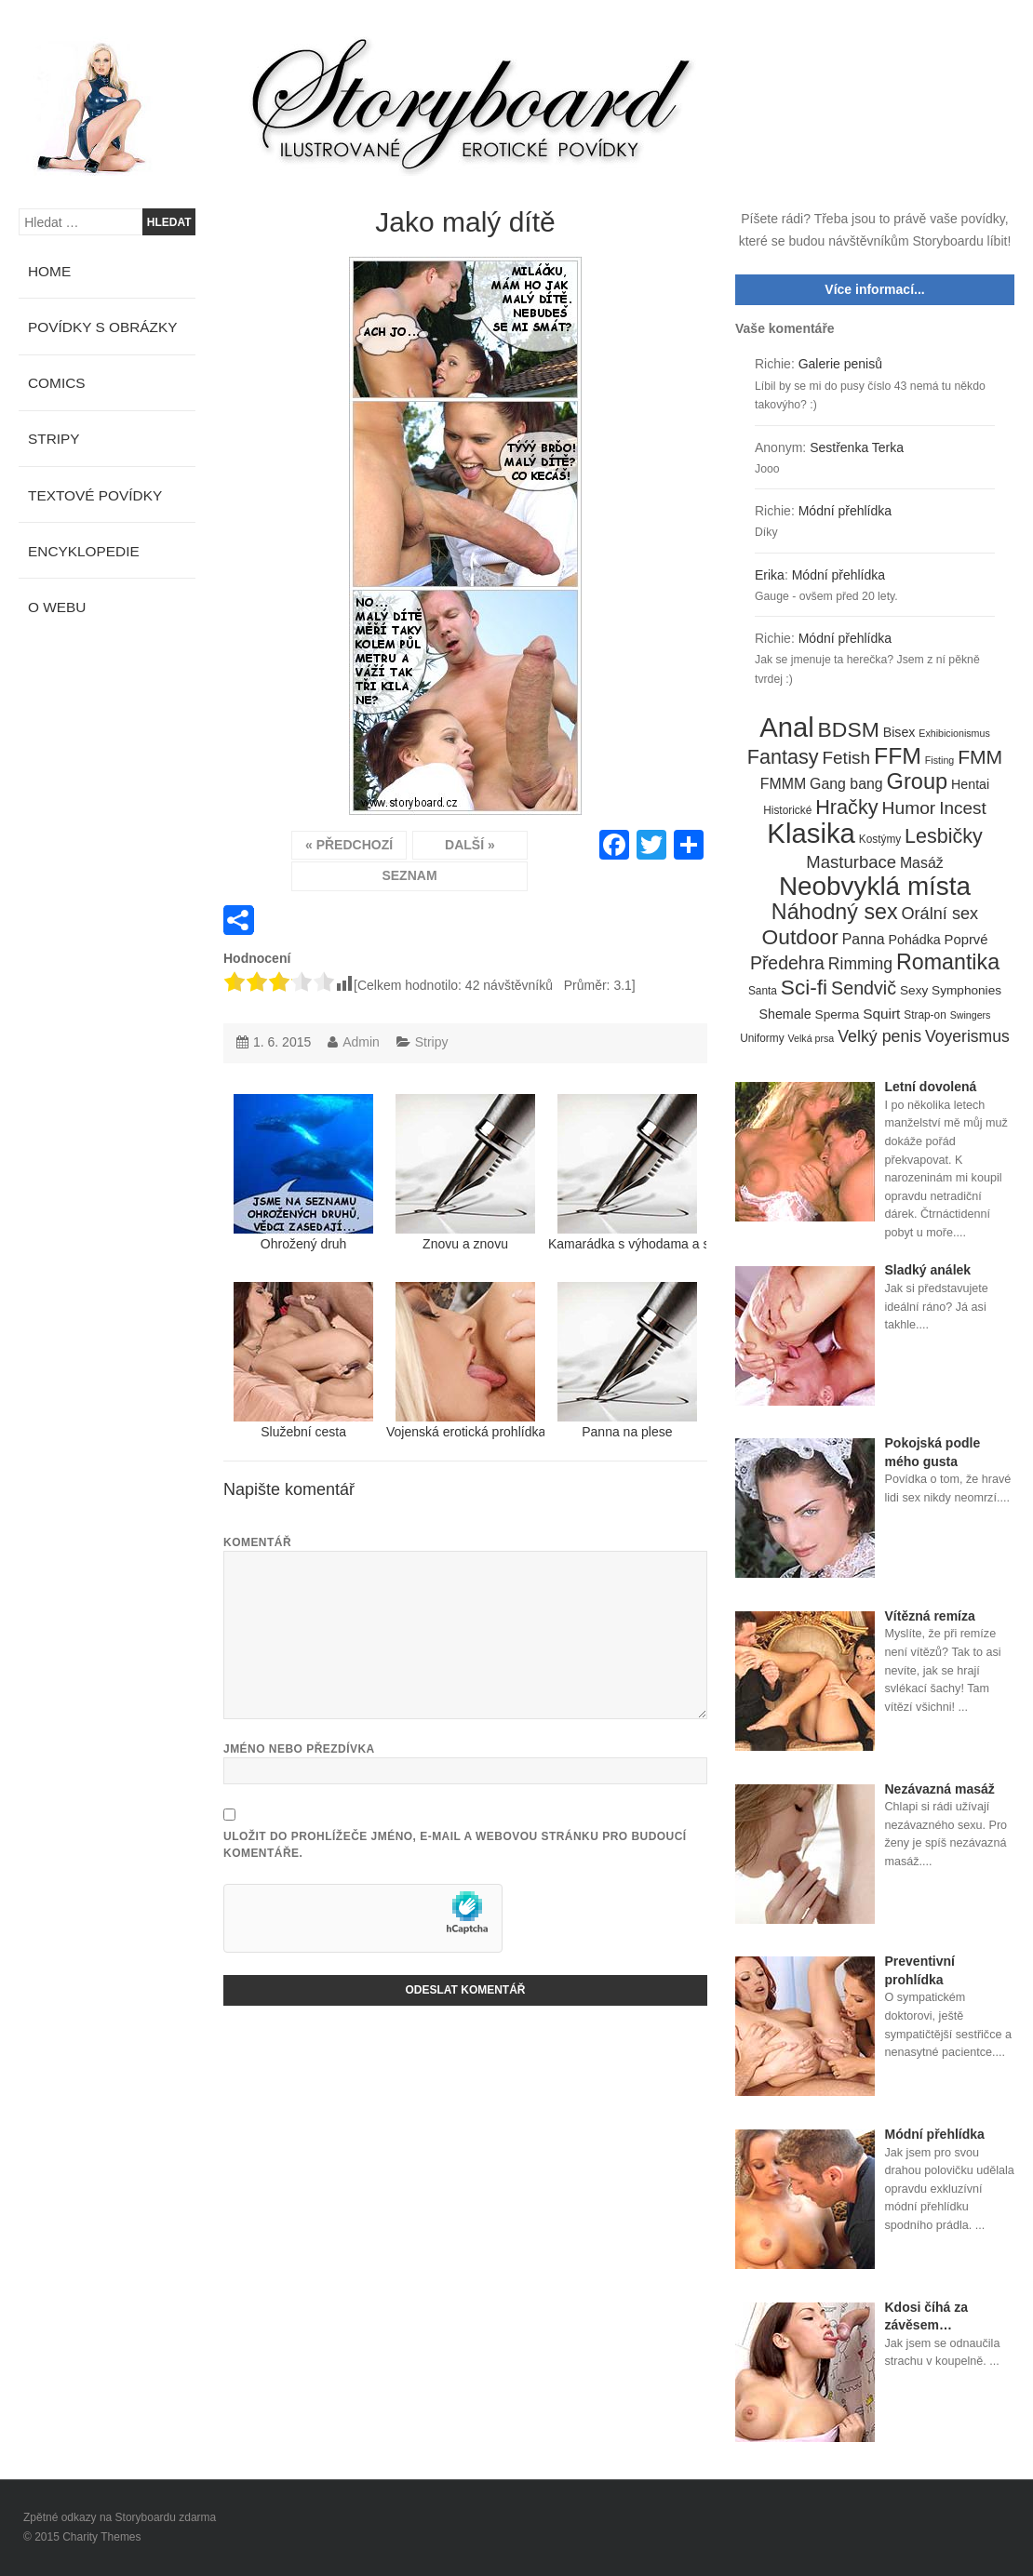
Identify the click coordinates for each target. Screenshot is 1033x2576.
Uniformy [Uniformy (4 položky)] (762, 1038)
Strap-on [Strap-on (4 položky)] (925, 1014)
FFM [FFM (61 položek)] (897, 756)
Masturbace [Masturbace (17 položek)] (851, 862)
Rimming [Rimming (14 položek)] (860, 963)
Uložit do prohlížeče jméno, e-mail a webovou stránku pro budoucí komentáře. (455, 1845)
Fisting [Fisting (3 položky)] (939, 760)
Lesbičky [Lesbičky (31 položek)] (944, 837)
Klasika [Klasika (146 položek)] (811, 833)
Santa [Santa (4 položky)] (762, 990)
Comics (57, 383)
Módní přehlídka (845, 510)
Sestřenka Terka (857, 447)
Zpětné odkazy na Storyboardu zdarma (119, 2517)
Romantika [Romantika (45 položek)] (947, 963)
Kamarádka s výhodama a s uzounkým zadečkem (627, 1172)
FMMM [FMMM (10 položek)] (783, 784)
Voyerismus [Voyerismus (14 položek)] (967, 1036)
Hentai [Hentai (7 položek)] (970, 784)
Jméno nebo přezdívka (299, 1748)
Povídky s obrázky (103, 327)
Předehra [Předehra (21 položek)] (787, 963)
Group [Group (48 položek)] (917, 782)
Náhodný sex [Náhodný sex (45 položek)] (834, 912)
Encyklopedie (84, 551)
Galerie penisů (840, 363)
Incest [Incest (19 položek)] (962, 808)
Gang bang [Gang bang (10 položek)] (846, 784)
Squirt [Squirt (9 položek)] (881, 1013)
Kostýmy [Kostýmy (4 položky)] (880, 839)
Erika (770, 574)
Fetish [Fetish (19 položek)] (846, 757)
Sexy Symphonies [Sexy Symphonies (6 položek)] (950, 990)
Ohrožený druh (303, 1172)
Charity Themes (101, 2536)
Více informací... (874, 289)
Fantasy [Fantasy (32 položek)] (783, 757)
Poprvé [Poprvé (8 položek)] (966, 939)
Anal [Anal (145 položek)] (786, 728)
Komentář (257, 1542)
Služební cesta (303, 1360)
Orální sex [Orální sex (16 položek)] (939, 913)
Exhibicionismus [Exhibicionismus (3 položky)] (954, 733)
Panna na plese (627, 1360)
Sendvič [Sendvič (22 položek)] (863, 988)
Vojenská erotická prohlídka (465, 1360)
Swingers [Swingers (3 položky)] (970, 1015)
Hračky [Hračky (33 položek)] (847, 807)
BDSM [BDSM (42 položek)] (848, 730)
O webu (57, 607)
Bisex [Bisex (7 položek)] (899, 732)
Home (49, 271)
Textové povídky (95, 495)
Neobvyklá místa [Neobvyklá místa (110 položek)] (875, 886)
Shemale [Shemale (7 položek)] (785, 1014)
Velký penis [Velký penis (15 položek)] (879, 1036)
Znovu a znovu (465, 1172)
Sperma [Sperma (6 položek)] (837, 1014)
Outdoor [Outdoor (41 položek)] (800, 938)
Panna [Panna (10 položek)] (863, 939)
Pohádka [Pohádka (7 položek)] (915, 939)
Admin (361, 1041)
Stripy (432, 1041)
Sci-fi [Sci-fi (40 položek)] (804, 988)
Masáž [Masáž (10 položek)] (922, 863)
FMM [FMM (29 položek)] (980, 756)
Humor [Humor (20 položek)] (909, 808)
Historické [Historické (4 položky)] (787, 810)
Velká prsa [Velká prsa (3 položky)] (811, 1038)
